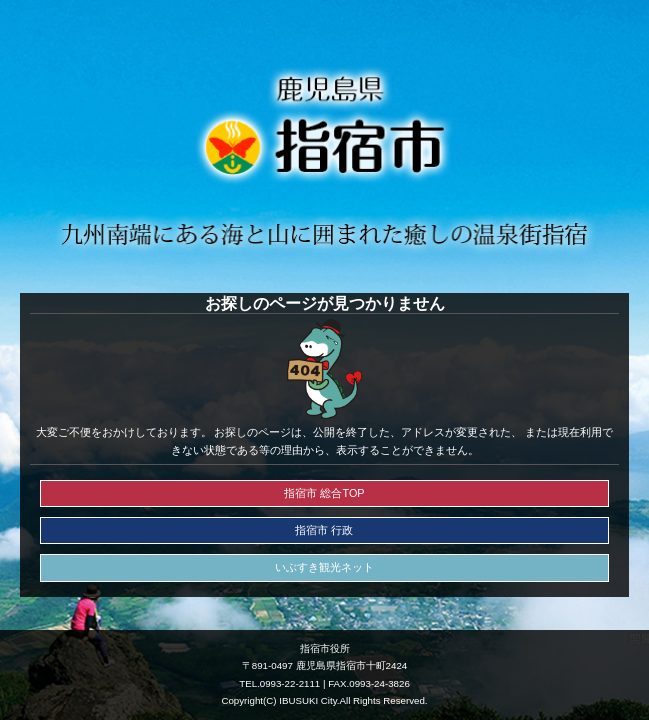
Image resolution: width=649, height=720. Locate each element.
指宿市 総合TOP (324, 493)
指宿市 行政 (324, 530)
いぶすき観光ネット (324, 567)
